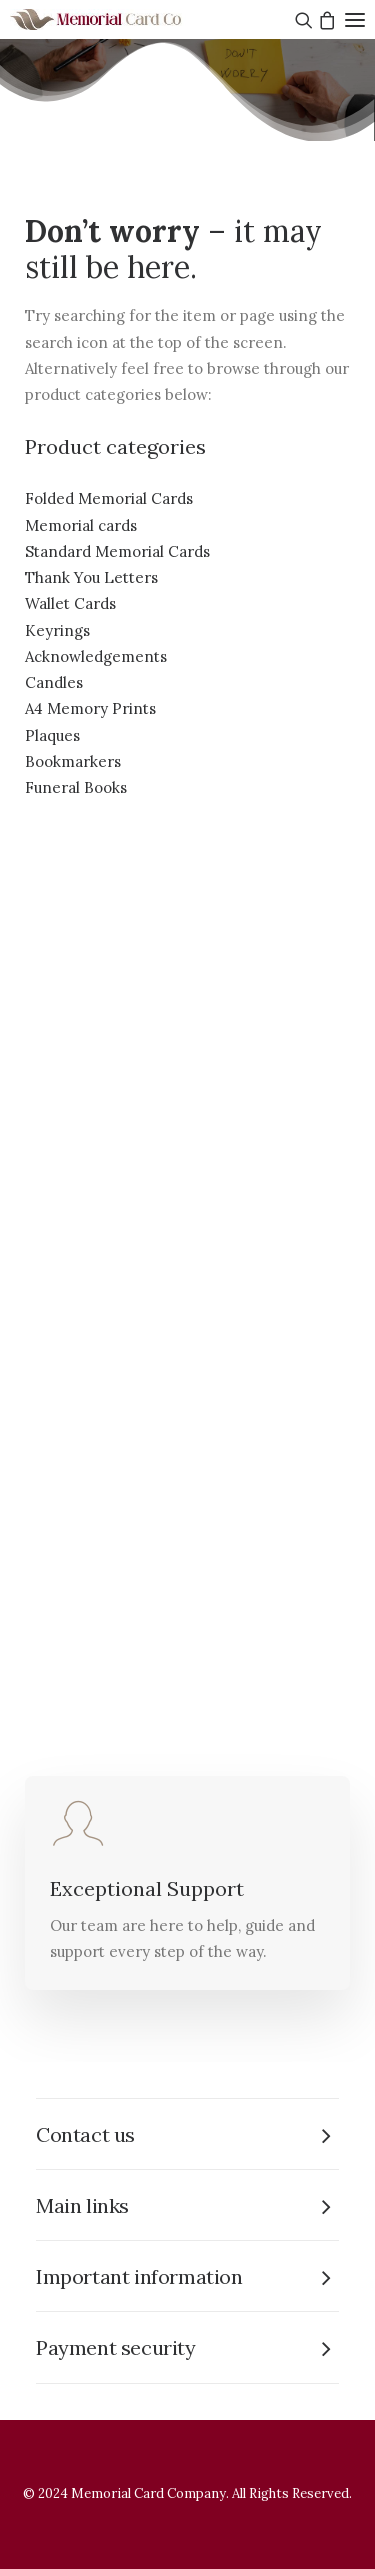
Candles (54, 682)
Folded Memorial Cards (109, 498)
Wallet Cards (70, 603)
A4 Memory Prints (90, 708)
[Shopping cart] (324, 20)
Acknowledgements (96, 656)
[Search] (301, 20)
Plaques (52, 735)
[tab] (187, 2134)
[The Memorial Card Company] (120, 19)
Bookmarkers (73, 761)
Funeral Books (76, 787)
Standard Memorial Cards (117, 551)
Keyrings (57, 630)
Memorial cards (81, 525)
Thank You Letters (91, 577)
